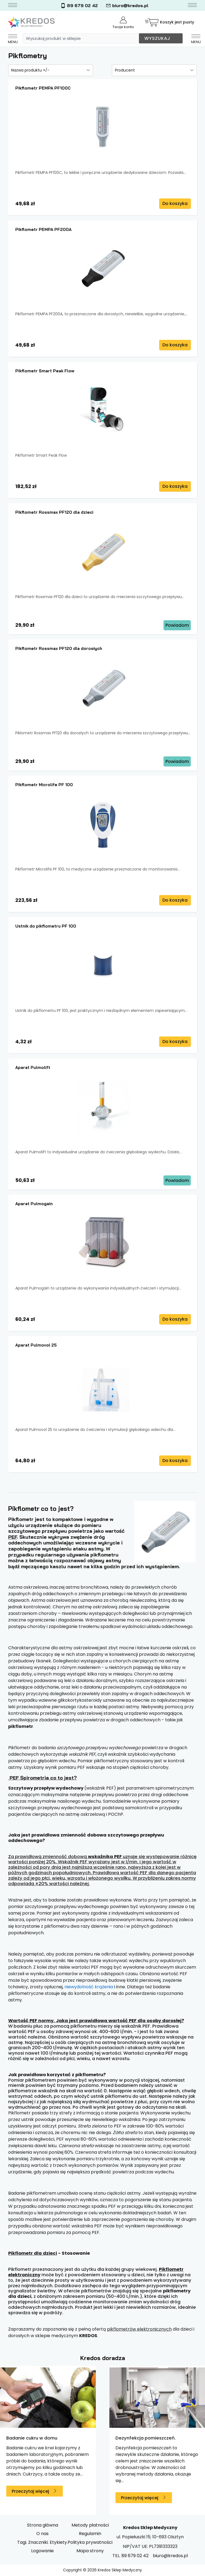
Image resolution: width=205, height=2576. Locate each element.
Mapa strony (90, 2551)
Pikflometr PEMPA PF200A (43, 229)
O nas (42, 2533)
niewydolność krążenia (88, 1987)
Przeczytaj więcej (30, 2491)
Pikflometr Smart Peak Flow (44, 370)
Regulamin (90, 2533)
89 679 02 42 (79, 5)
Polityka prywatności (90, 2542)
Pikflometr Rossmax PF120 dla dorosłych (58, 648)
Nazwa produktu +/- (30, 70)
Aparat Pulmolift (32, 1067)
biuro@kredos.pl (127, 5)
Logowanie (42, 2551)
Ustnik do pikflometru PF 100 (45, 926)
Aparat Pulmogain (34, 1203)
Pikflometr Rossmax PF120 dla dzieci (54, 512)
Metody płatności (90, 2525)
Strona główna (42, 2525)
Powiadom (177, 625)
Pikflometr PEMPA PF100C (43, 88)
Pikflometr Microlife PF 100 (44, 784)
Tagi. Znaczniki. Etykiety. (42, 2542)
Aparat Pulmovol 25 (36, 1345)
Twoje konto (123, 23)
